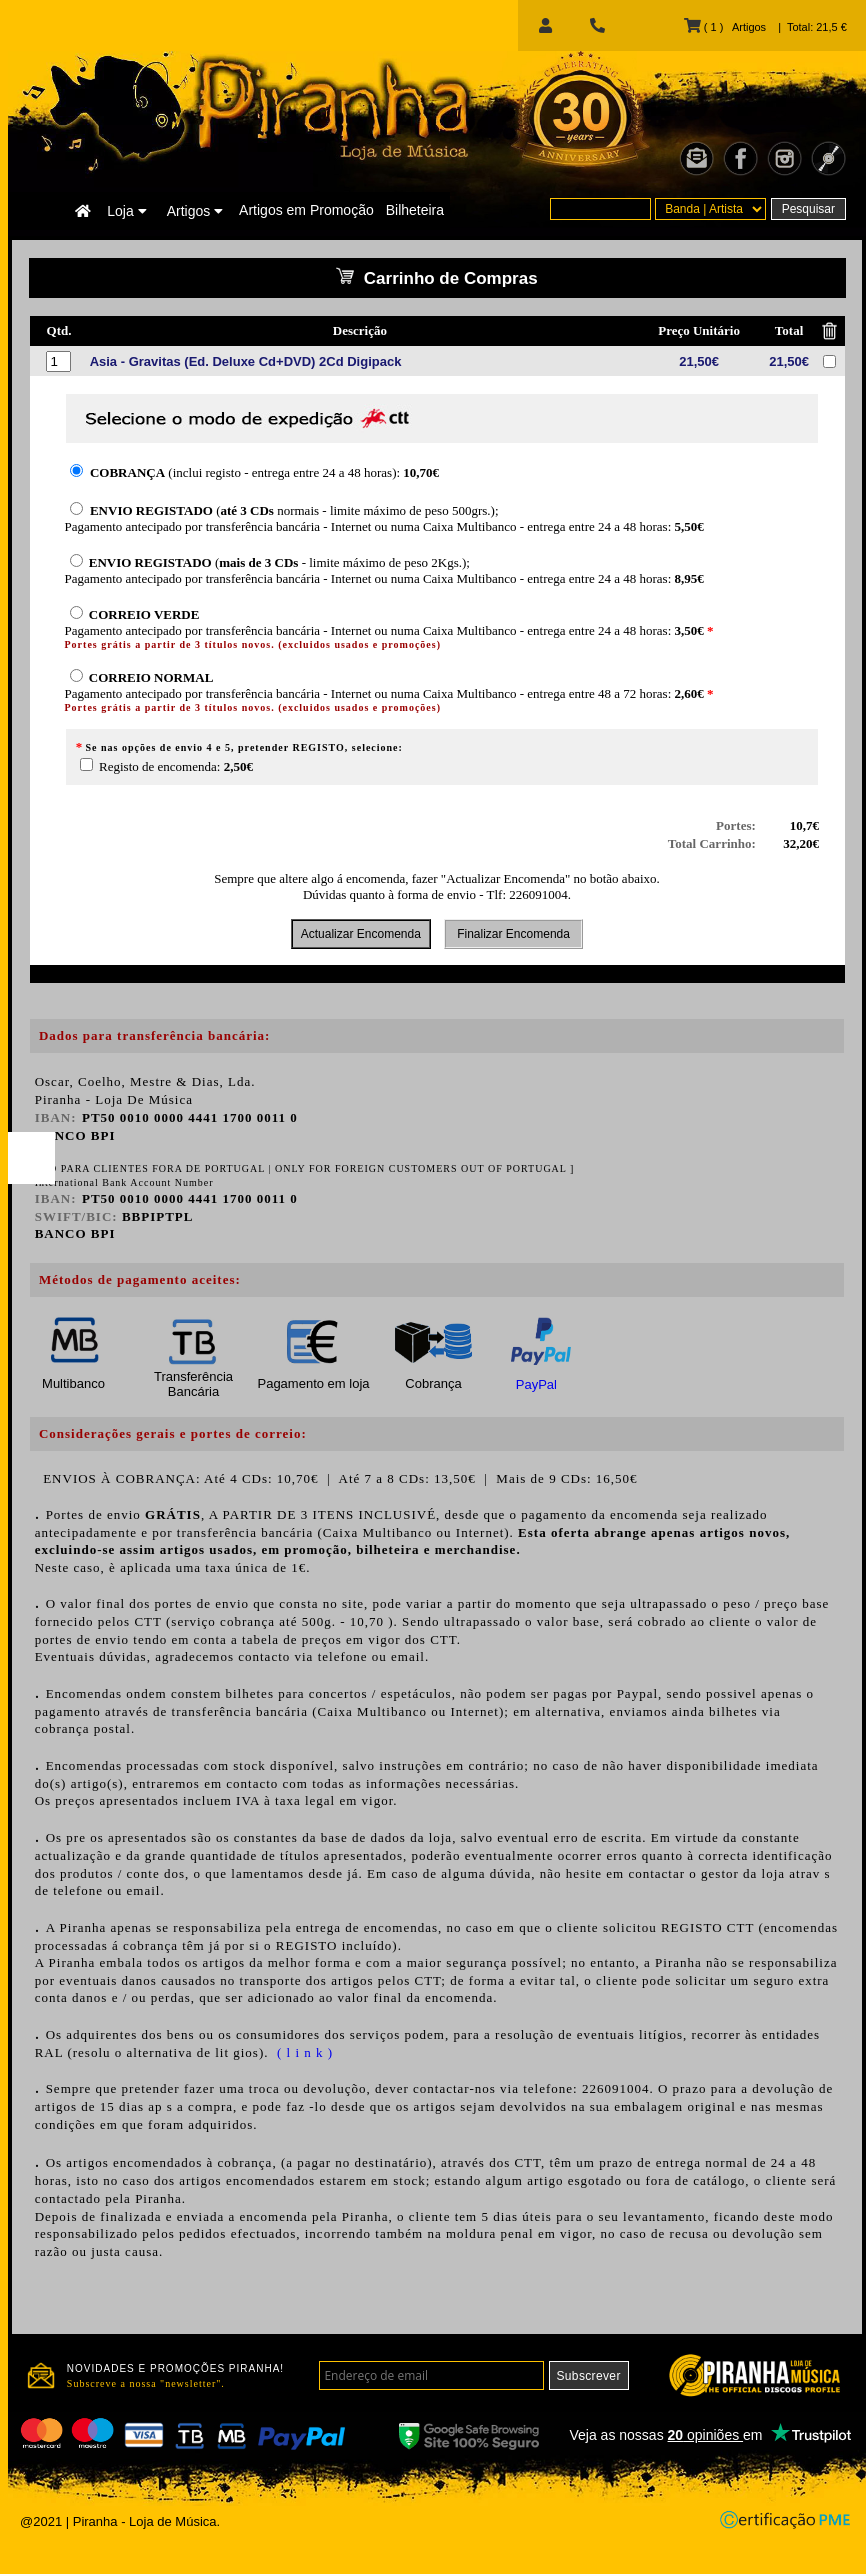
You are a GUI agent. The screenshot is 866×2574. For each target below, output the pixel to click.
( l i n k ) (303, 2052)
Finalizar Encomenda (513, 934)
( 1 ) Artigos (725, 27)
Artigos (195, 211)
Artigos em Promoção (306, 210)
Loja (126, 211)
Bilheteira (415, 210)
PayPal (536, 1384)
